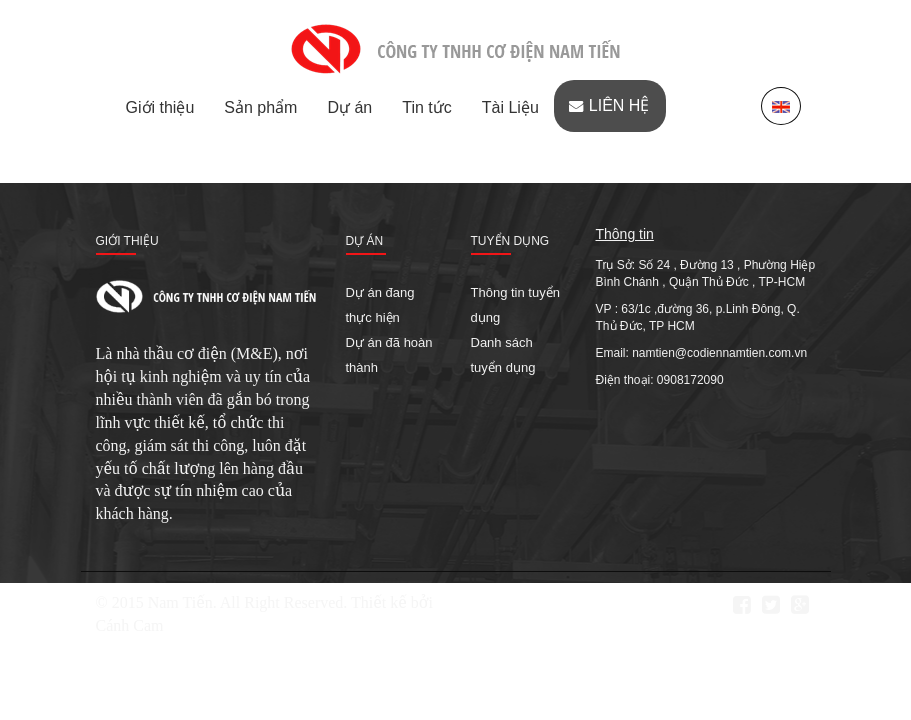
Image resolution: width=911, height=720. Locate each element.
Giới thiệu (160, 107)
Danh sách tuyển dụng (503, 355)
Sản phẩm (260, 107)
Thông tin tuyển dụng (515, 305)
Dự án (349, 107)
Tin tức (427, 107)
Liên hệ (619, 105)
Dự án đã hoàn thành (389, 355)
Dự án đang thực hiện (380, 305)
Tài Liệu (510, 107)
